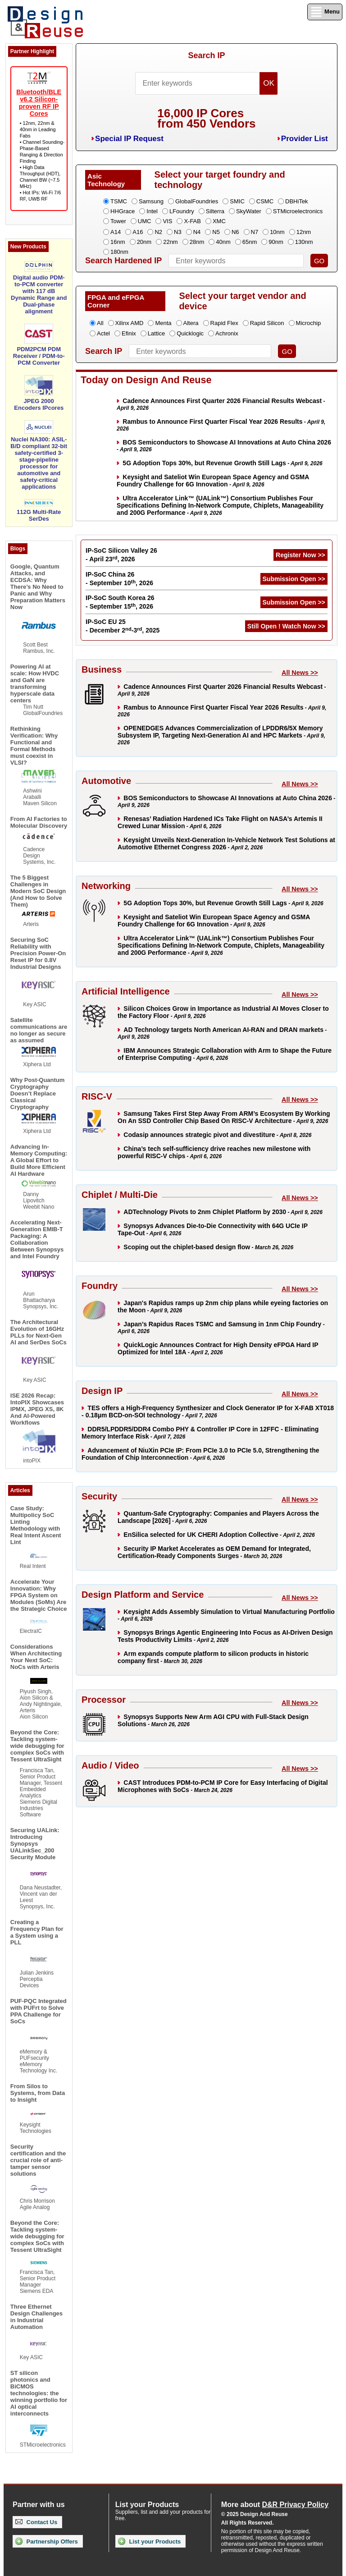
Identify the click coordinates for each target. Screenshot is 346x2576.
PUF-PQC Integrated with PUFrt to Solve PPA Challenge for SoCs (38, 2011)
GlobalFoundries (196, 201)
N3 (178, 232)
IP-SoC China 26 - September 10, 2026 (119, 579)
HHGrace (122, 211)
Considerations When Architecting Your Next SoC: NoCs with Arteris (36, 1656)
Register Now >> (300, 555)
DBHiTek (296, 201)
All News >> (300, 672)
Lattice (156, 333)
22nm (170, 241)
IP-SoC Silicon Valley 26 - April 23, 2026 (121, 555)
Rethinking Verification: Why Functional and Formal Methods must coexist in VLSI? (34, 745)
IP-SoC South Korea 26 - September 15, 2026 (120, 602)
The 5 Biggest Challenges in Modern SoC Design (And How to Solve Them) (38, 891)
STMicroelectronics (298, 211)
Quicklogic (190, 333)
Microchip (308, 323)
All (100, 323)
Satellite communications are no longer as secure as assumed (38, 1030)
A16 (137, 232)
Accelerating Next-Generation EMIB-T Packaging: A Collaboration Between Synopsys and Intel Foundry (37, 1239)
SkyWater (248, 211)
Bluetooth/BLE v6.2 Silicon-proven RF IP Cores (38, 102)
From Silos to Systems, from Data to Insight (37, 2093)
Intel (152, 211)
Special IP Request (129, 138)
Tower (118, 221)
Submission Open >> (294, 578)
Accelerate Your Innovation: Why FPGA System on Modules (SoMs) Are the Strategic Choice (38, 1595)
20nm (144, 241)
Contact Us (36, 2522)
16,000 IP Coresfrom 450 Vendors (206, 118)
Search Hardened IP (123, 260)
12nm (303, 232)
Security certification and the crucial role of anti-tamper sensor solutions (38, 2160)
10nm (277, 232)
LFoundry (181, 211)
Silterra (215, 211)
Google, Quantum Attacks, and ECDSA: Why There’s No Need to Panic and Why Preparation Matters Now (37, 586)
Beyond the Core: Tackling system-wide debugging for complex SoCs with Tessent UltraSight (37, 1746)
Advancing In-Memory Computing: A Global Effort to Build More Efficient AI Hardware (38, 1160)
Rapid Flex (224, 323)
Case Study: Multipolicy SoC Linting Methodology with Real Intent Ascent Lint (35, 1525)
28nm (197, 241)
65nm (249, 241)
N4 (197, 232)
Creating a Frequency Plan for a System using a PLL (37, 1932)
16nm (117, 241)
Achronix (226, 333)
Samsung (151, 201)
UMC (144, 221)
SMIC (237, 201)
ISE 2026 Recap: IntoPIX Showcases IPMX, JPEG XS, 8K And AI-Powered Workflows (37, 1409)
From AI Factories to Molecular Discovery (38, 822)
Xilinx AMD (129, 323)
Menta (163, 323)
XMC (219, 221)
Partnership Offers (46, 2541)
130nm (304, 241)
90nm (276, 241)
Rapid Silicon (267, 323)
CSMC (264, 201)
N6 (235, 232)
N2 (158, 232)
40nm (223, 241)
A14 (115, 232)
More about (274, 2504)
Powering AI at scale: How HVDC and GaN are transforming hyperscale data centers (34, 683)
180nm (119, 251)
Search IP (206, 55)
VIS (167, 221)
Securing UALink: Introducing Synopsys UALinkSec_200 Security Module (34, 1844)
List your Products (149, 2541)
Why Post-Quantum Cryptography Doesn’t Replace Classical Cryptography (37, 1093)
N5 (216, 232)
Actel (103, 333)
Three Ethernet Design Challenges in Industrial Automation (36, 2316)
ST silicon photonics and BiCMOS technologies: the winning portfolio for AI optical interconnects (38, 2393)
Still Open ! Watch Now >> (286, 626)
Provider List (304, 138)
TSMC (118, 201)
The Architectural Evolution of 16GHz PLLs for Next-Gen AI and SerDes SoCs (38, 1332)
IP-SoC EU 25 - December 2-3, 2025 (122, 626)
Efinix (129, 333)
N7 (255, 232)
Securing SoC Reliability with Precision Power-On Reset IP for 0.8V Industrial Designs (38, 953)
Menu (325, 12)
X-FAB (192, 221)
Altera (191, 323)
